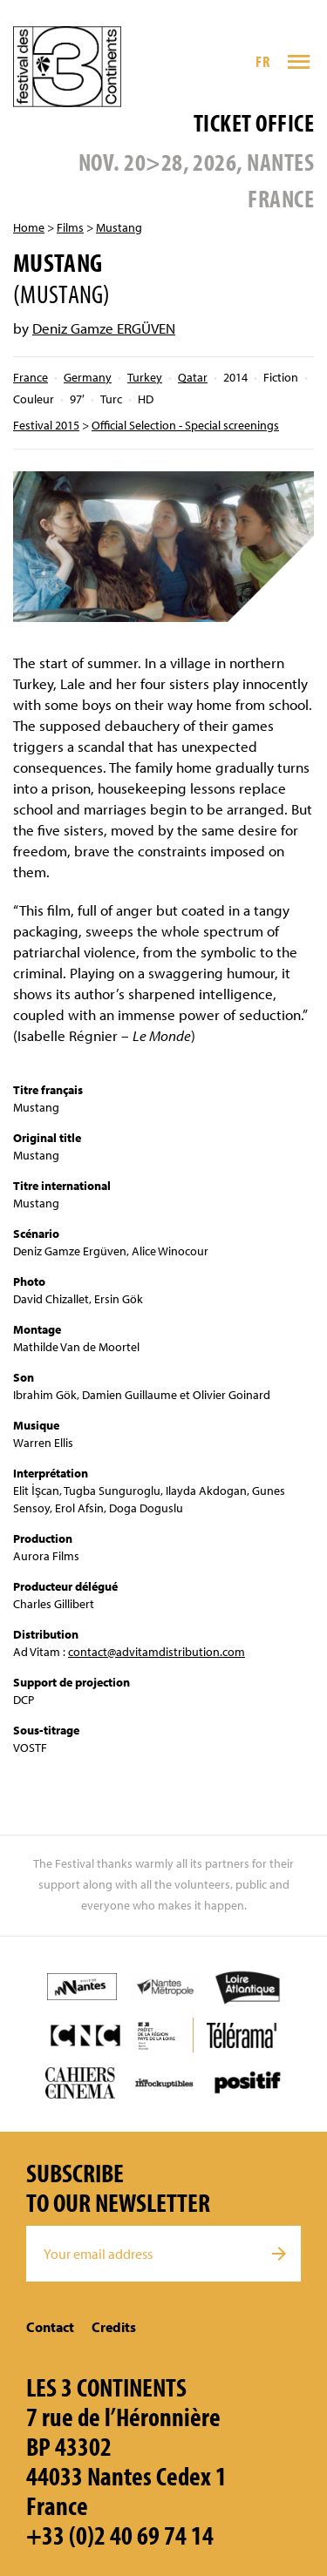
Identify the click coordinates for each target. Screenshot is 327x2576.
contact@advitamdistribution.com (156, 1652)
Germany (88, 377)
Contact (50, 2327)
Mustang (119, 227)
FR (262, 61)
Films (70, 227)
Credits (114, 2327)
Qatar (193, 377)
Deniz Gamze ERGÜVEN (103, 328)
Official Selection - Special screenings (185, 425)
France (30, 377)
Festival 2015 (46, 425)
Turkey (144, 377)
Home (28, 227)
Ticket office (254, 122)
